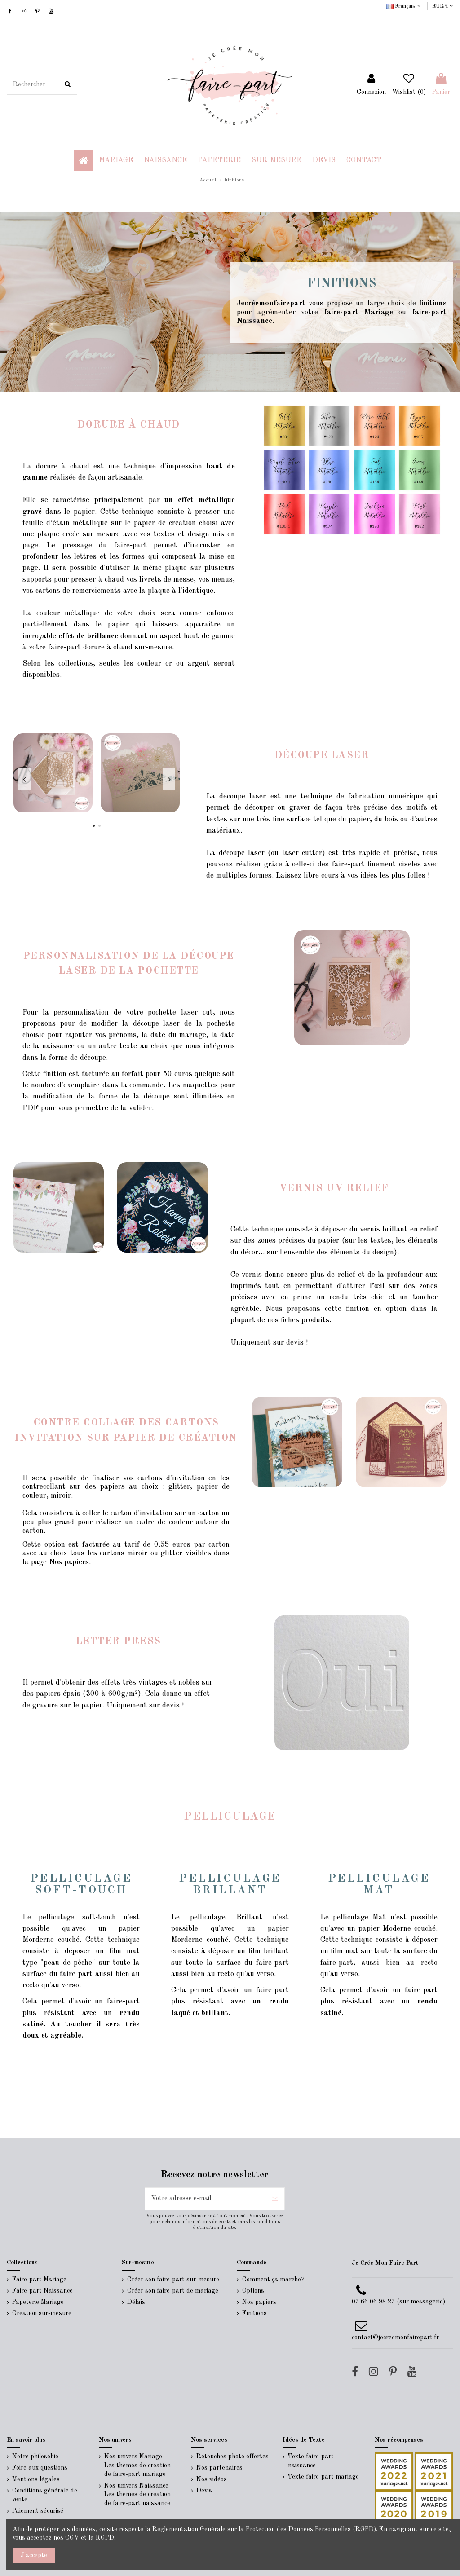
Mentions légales (36, 2479)
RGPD (105, 2538)
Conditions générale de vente (44, 2495)
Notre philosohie (35, 2456)
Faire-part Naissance (42, 2291)
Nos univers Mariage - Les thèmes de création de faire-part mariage (137, 2465)
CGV (72, 2538)
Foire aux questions (39, 2468)
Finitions (254, 2313)
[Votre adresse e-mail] (205, 2199)
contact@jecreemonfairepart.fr (395, 2337)
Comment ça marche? (273, 2279)
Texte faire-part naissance (311, 2461)
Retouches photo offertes (232, 2456)
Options (253, 2291)
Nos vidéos (211, 2479)
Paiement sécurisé (37, 2511)
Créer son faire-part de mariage (172, 2291)
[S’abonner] (274, 2199)
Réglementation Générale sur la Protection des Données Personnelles (251, 2529)
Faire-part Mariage (39, 2279)
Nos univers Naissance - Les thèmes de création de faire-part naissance (138, 2494)
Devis (204, 2491)
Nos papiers (259, 2302)
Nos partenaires (219, 2468)
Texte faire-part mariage (323, 2477)
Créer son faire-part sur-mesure (173, 2279)
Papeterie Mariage (38, 2302)
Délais (136, 2302)
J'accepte (34, 2555)
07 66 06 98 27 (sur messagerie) (398, 2301)
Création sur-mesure (41, 2313)
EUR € (442, 6)
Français (404, 6)
